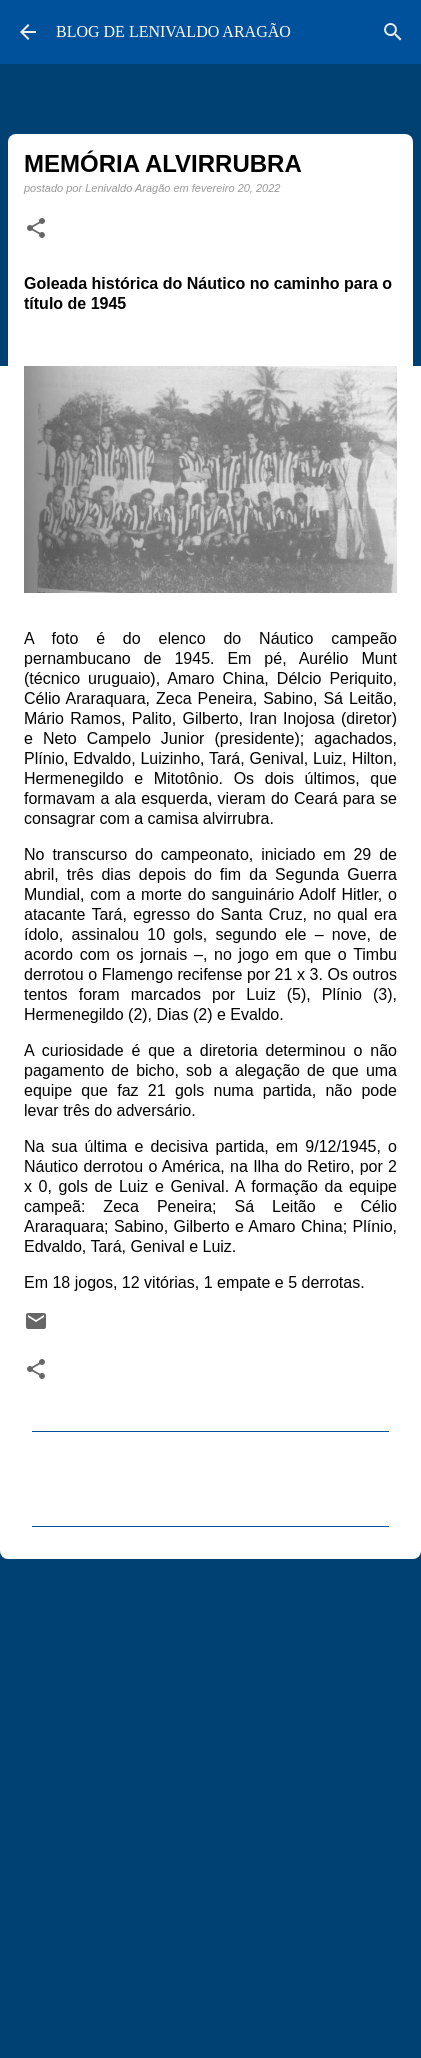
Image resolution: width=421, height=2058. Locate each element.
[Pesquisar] (393, 32)
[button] (36, 229)
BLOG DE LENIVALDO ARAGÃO (173, 31)
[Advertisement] (210, 1799)
